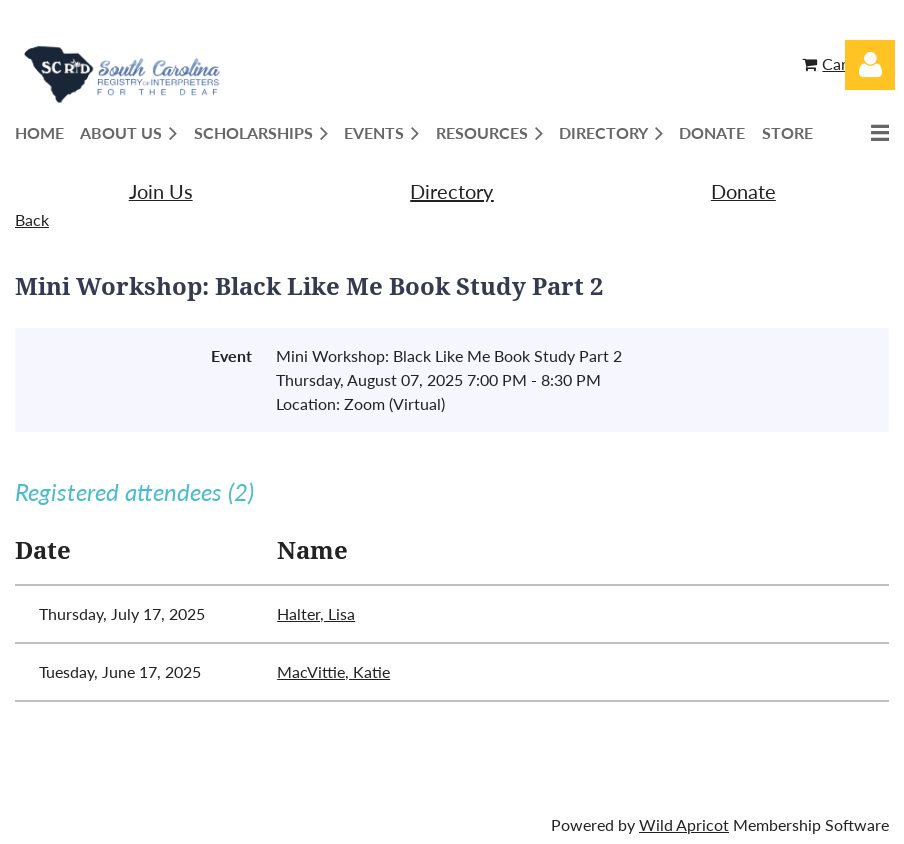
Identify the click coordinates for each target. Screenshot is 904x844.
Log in (870, 65)
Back (32, 219)
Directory (451, 191)
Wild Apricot (684, 824)
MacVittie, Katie (333, 671)
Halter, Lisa (316, 613)
